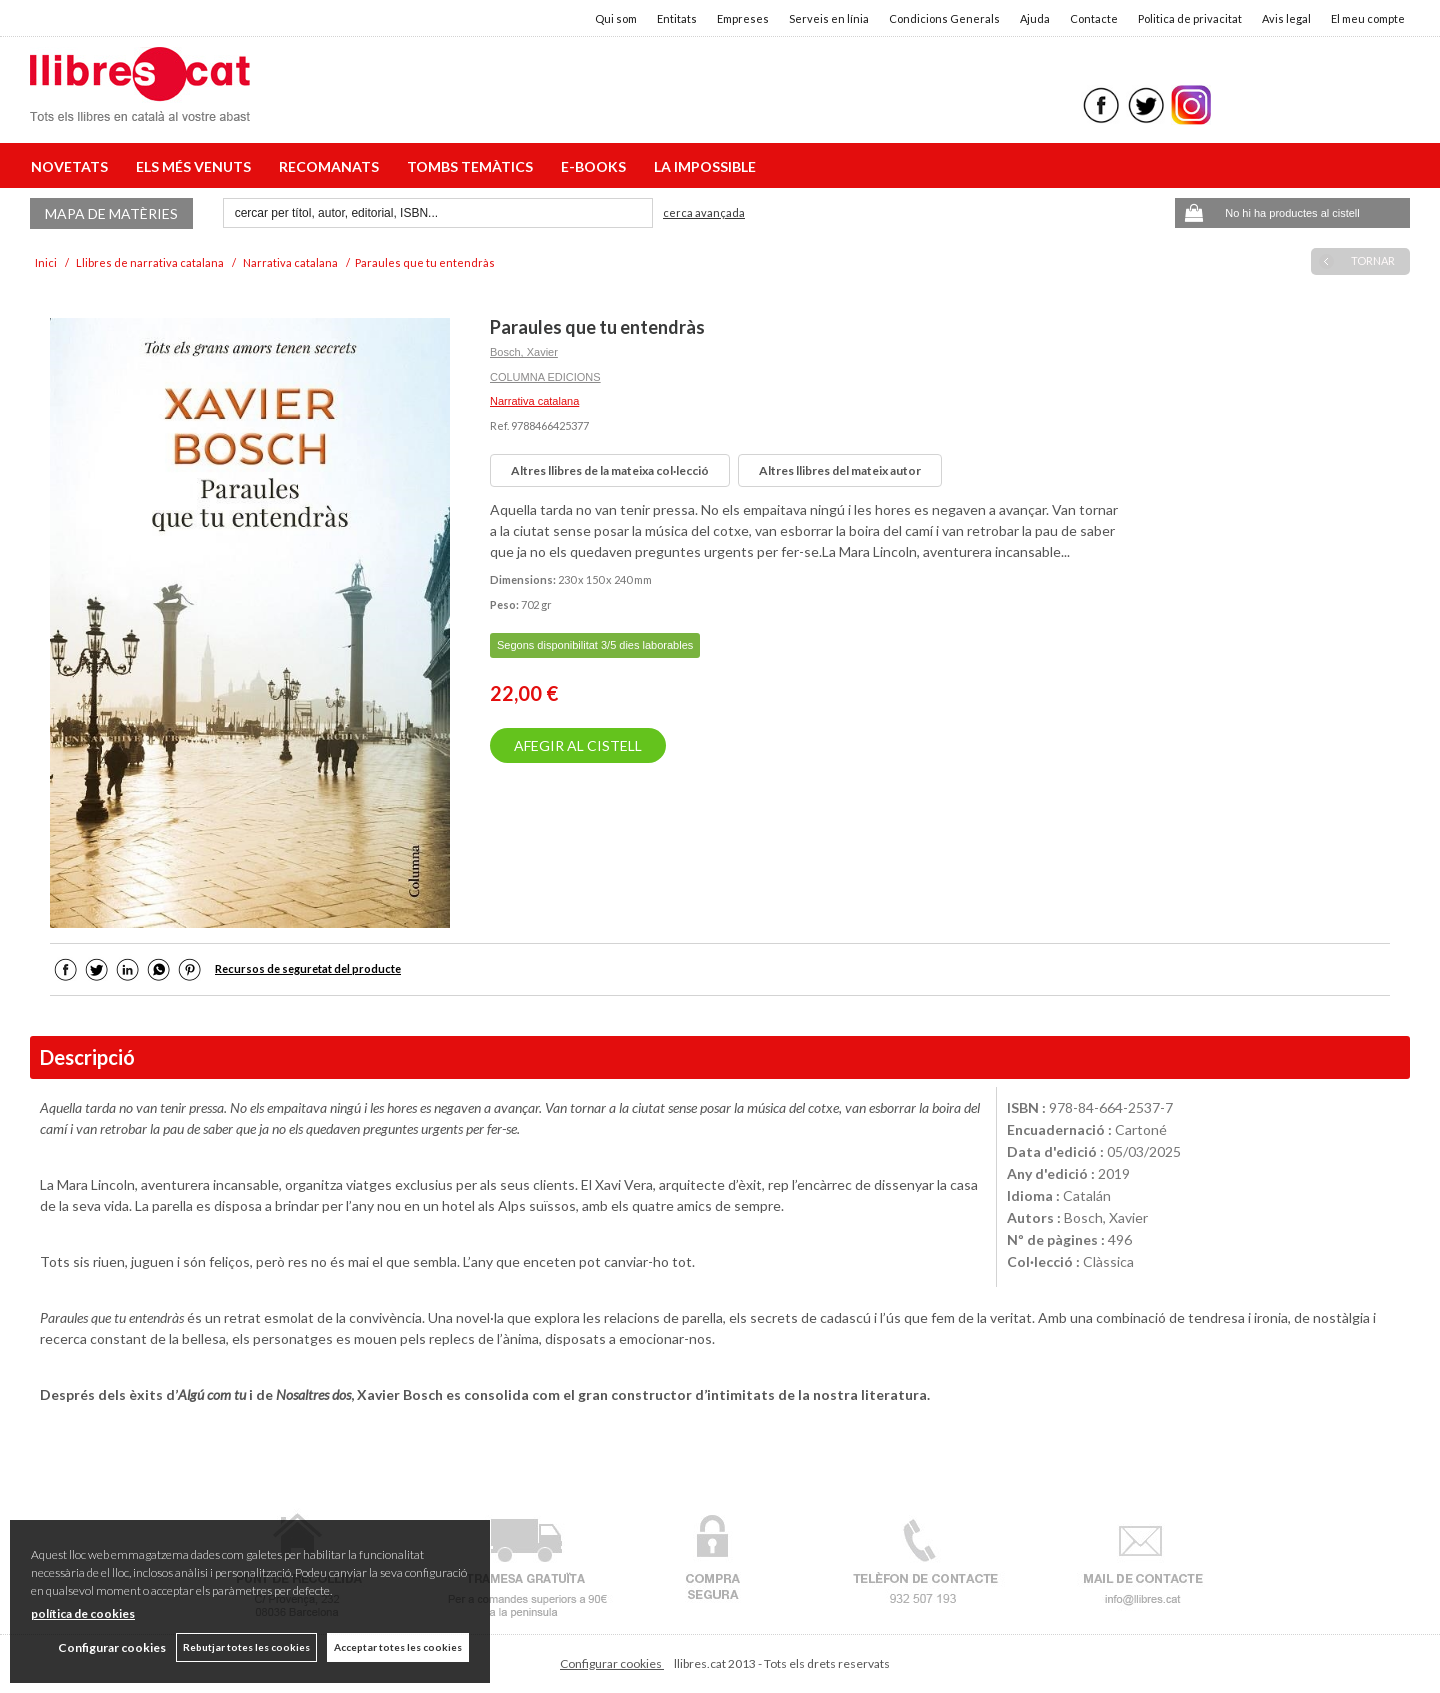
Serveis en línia (829, 18)
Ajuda (1035, 18)
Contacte (1094, 18)
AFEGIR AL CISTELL (578, 745)
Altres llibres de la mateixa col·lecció (610, 470)
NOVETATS (72, 166)
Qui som (616, 18)
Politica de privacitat (1190, 18)
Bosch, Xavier (524, 352)
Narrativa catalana (534, 401)
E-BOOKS (596, 166)
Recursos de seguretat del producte (308, 968)
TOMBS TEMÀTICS (473, 166)
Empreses (743, 18)
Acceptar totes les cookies (398, 1647)
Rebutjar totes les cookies (246, 1647)
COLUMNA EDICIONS (545, 377)
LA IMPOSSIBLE (705, 166)
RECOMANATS (332, 166)
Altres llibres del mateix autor (840, 470)
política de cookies (83, 1613)
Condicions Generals (944, 18)
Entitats (677, 18)
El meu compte (1368, 18)
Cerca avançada (704, 212)
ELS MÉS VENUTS (196, 166)
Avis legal (1286, 18)
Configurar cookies (612, 1663)
